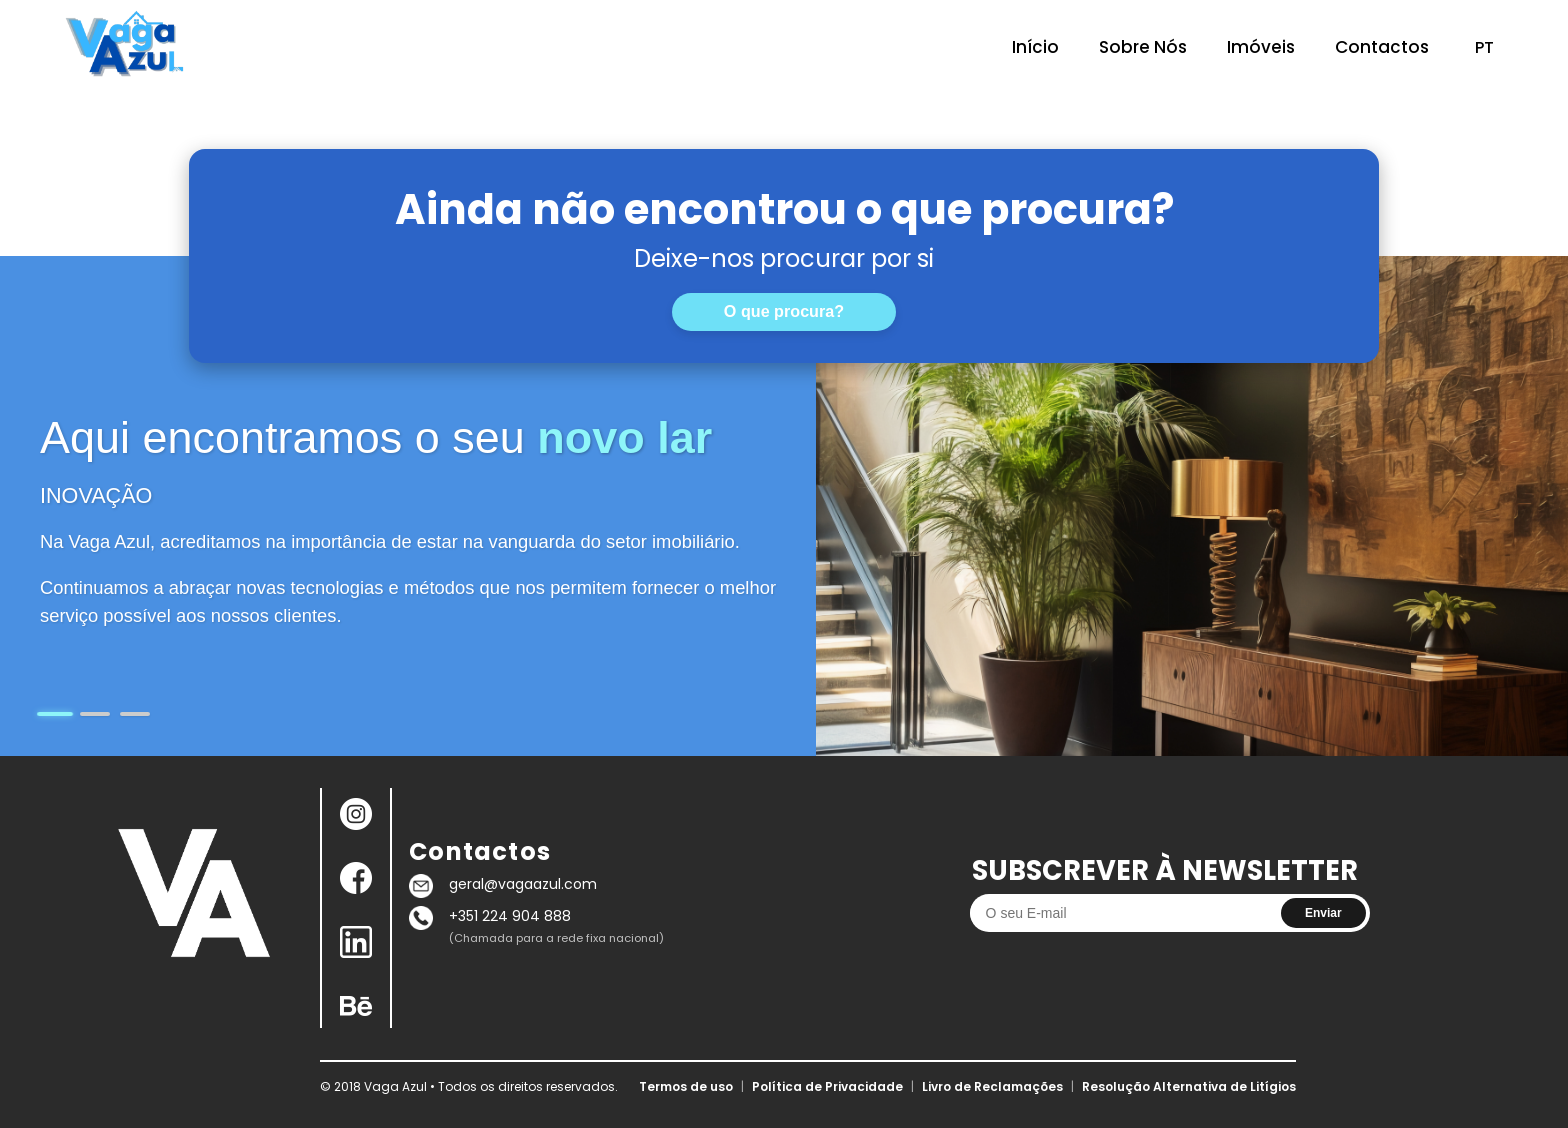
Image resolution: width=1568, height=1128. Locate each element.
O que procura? (784, 311)
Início (1035, 47)
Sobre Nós (1143, 47)
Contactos (1382, 47)
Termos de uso (686, 1086)
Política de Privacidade (827, 1086)
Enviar (1323, 913)
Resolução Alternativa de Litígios (1189, 1086)
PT (1484, 47)
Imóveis (1261, 47)
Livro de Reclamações (992, 1086)
